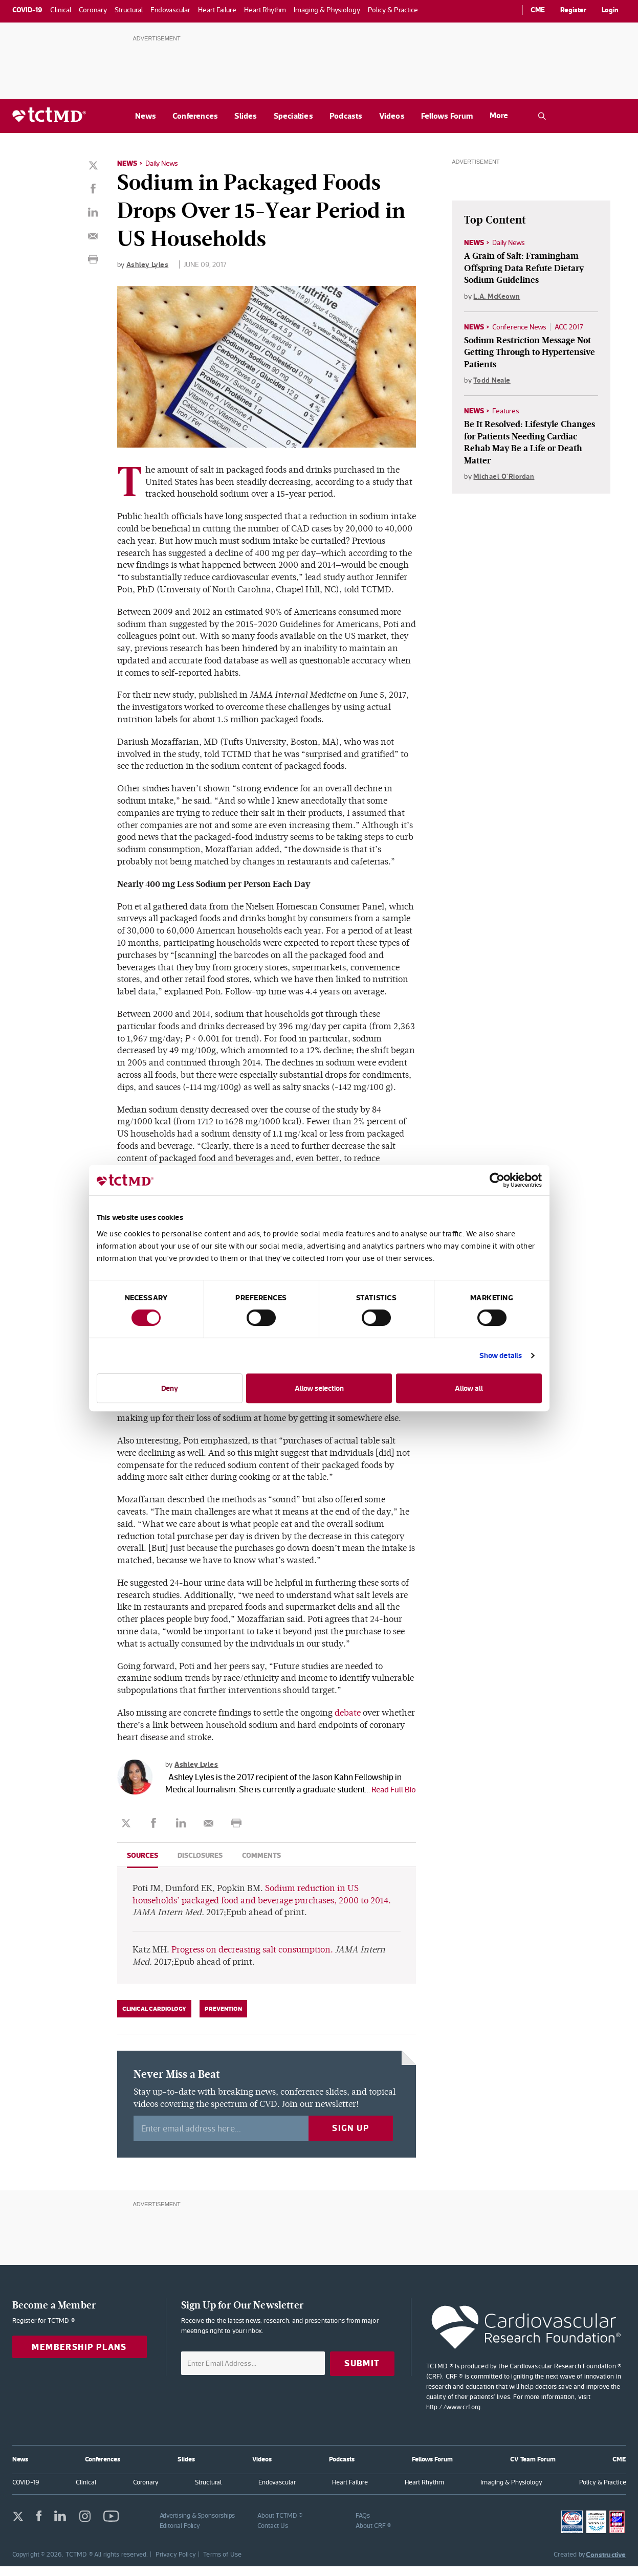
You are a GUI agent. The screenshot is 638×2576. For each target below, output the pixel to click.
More (499, 115)
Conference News (519, 327)
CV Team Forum (533, 2468)
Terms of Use (222, 2564)
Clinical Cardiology (154, 2018)
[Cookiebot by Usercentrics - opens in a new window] (497, 1180)
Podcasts (346, 116)
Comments (261, 1865)
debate (348, 1712)
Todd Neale (491, 380)
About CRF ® (373, 2535)
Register (573, 10)
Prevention (223, 2018)
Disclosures (200, 1865)
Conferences (195, 116)
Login (610, 10)
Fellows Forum (447, 116)
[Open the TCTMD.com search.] (542, 116)
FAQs (363, 2525)
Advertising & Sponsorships (197, 2525)
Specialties (293, 116)
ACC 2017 (569, 327)
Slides (245, 116)
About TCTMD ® (279, 2525)
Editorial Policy (180, 2535)
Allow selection (319, 1388)
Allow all (469, 1388)
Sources (142, 1865)
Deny (169, 1388)
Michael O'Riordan (503, 477)
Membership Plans (79, 2356)
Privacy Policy (176, 2564)
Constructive (606, 2564)
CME (538, 10)
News (145, 116)
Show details (500, 1355)
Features (505, 411)
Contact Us (272, 2535)
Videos (392, 116)
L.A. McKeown (496, 296)
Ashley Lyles (147, 264)
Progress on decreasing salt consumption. (252, 1959)
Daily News (161, 163)
